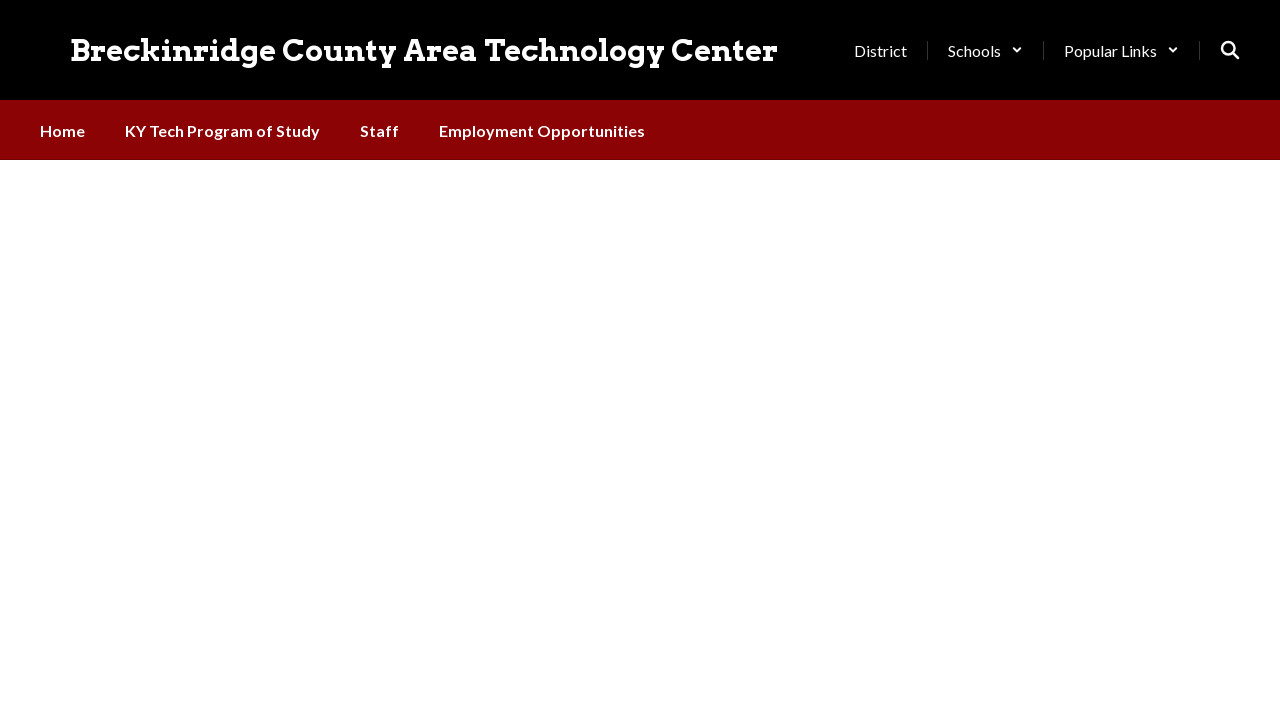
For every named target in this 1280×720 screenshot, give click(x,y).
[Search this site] (1230, 50)
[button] (985, 50)
